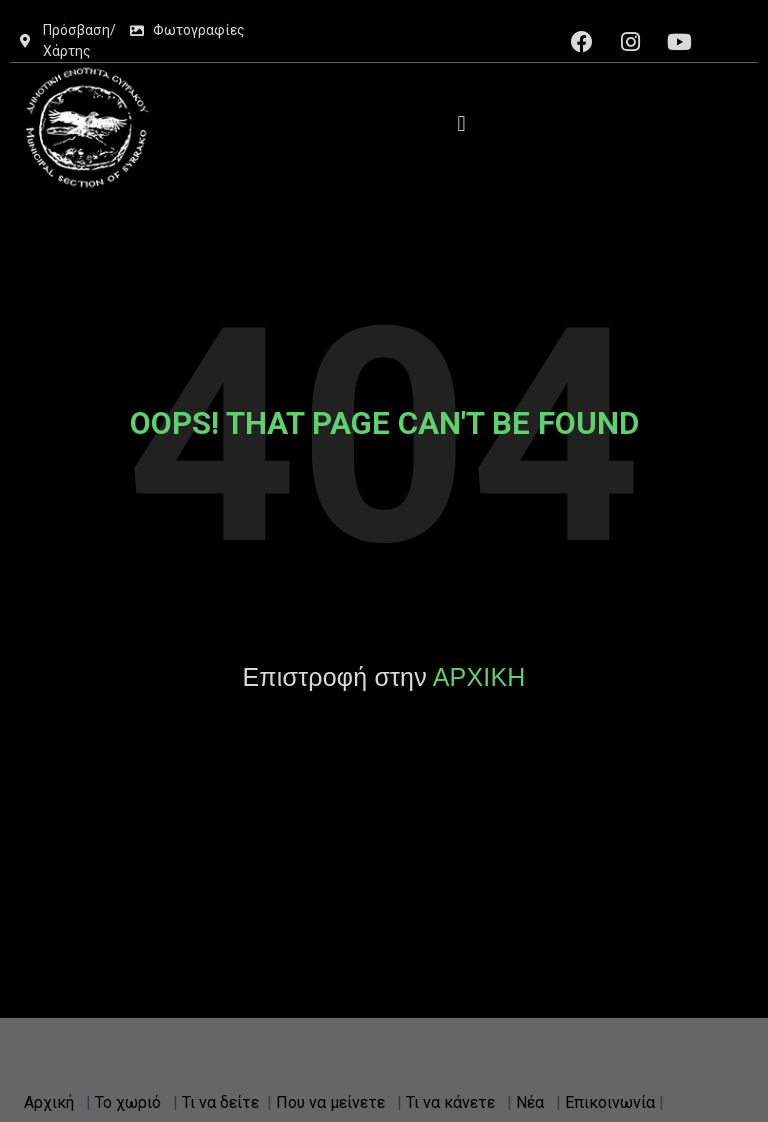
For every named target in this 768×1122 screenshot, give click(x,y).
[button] (461, 123)
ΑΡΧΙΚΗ (479, 677)
